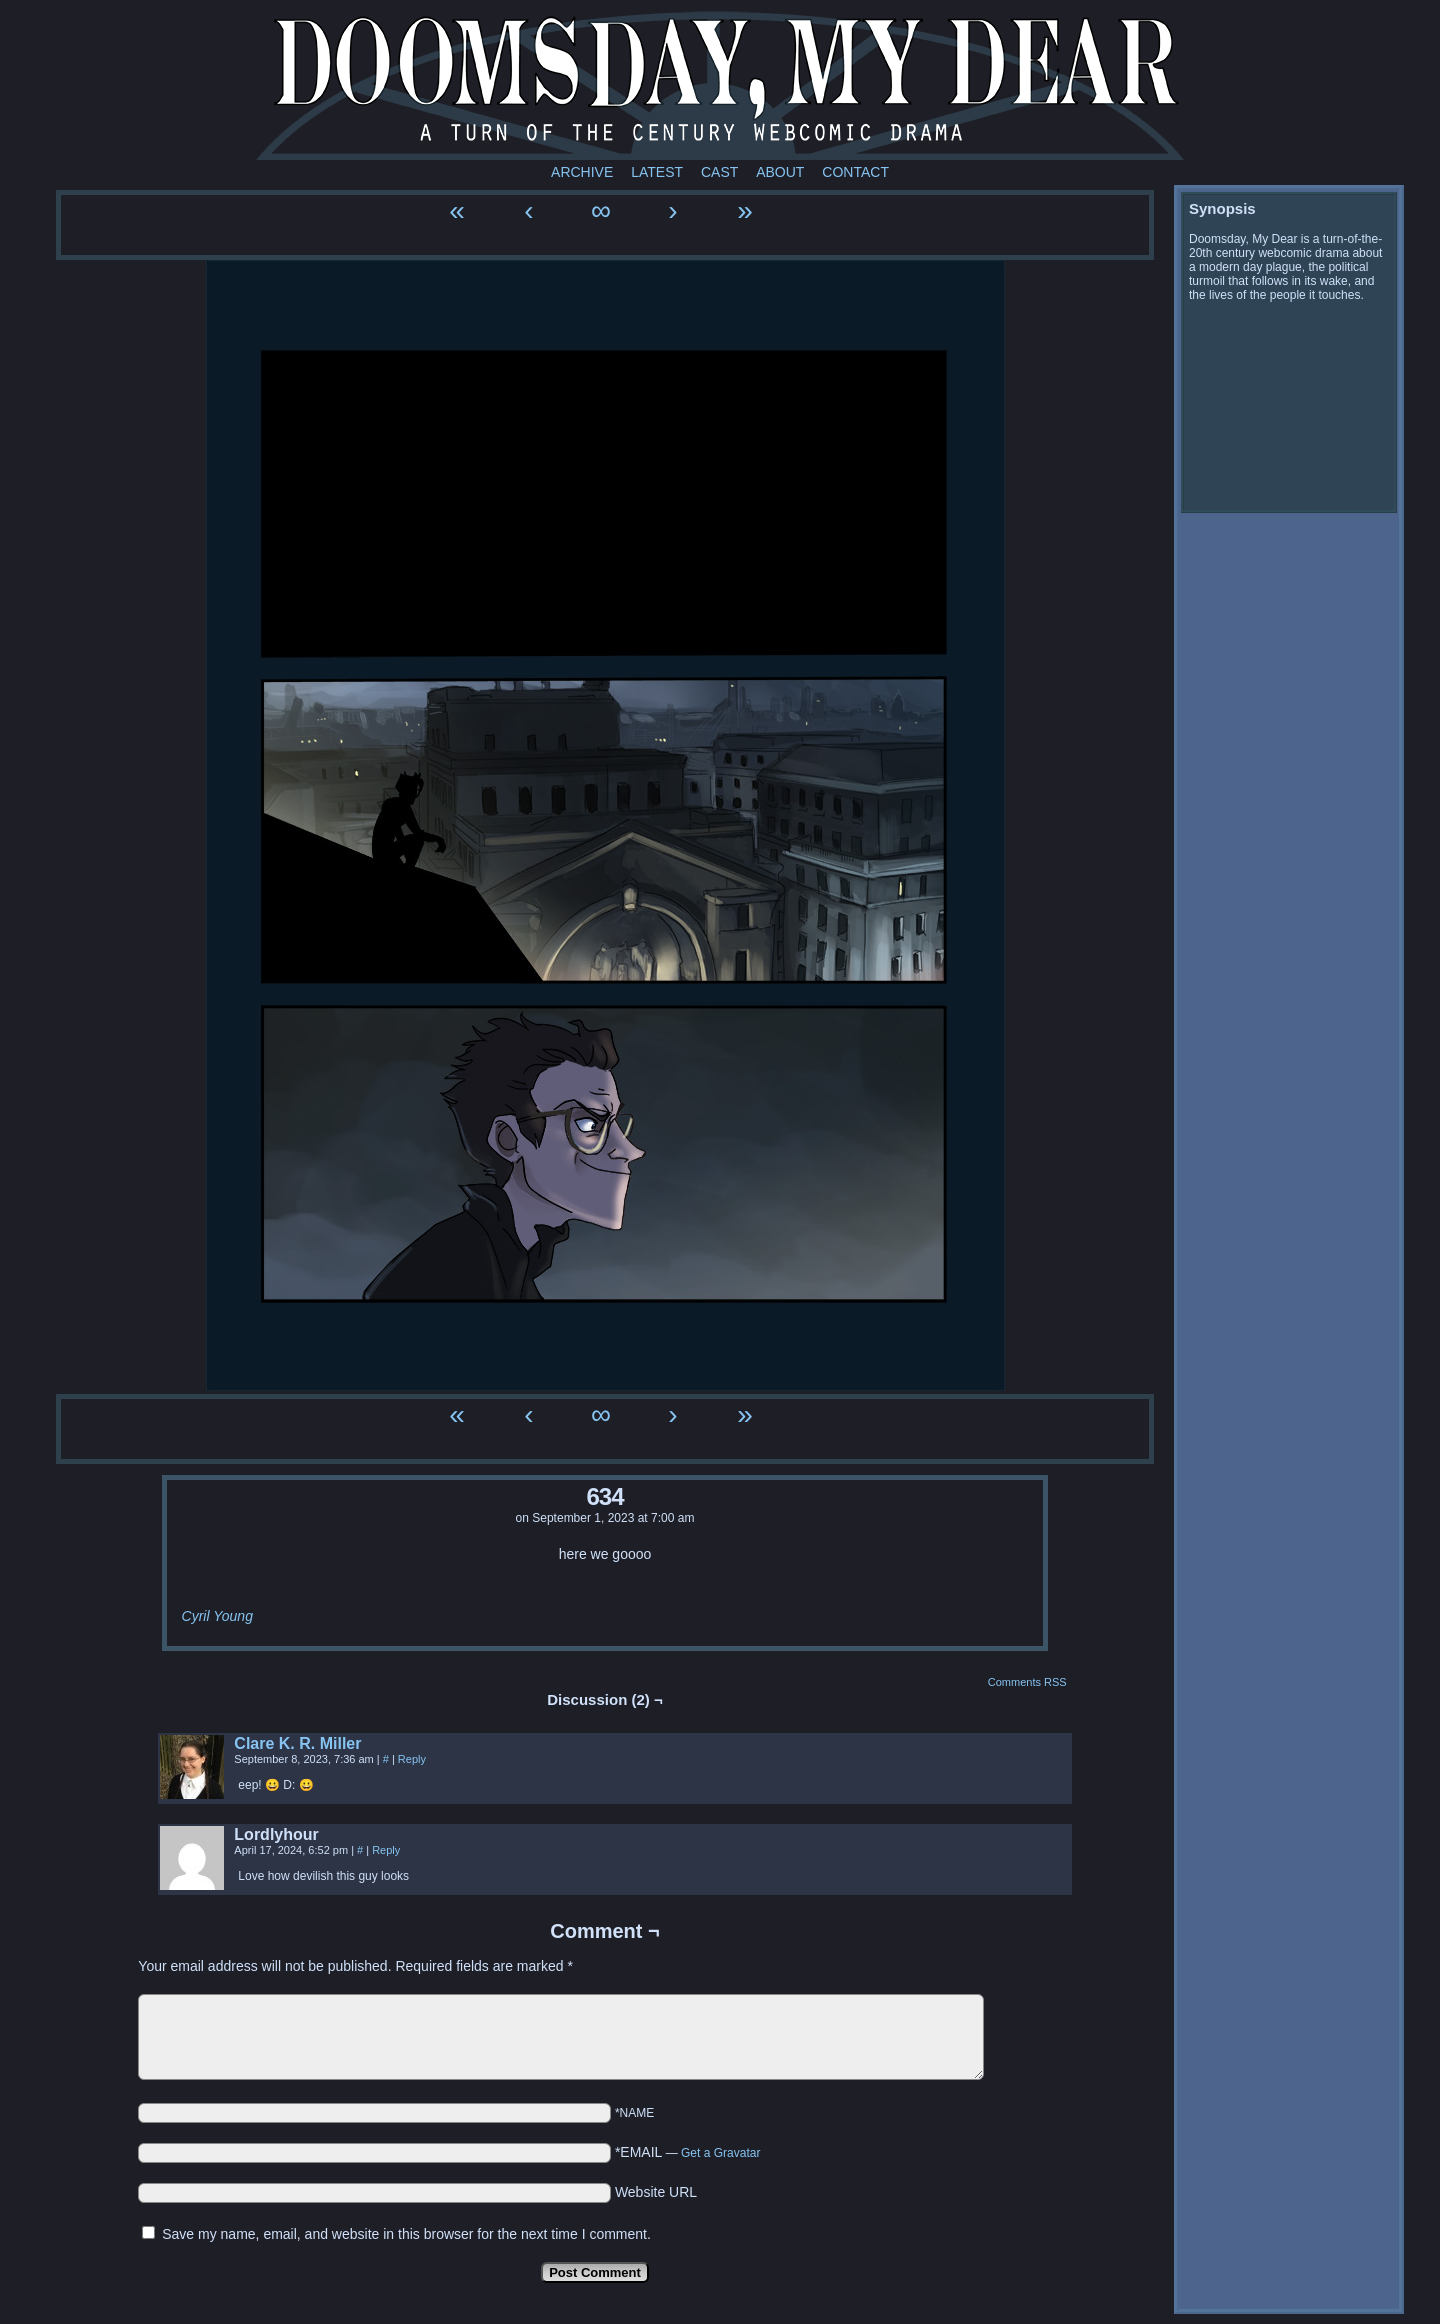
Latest (657, 172)
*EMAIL (688, 2152)
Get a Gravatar (720, 2153)
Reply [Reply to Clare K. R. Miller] (412, 1759)
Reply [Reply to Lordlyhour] (386, 1850)
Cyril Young (217, 1616)
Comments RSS (1027, 1682)
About (780, 172)
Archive (582, 172)
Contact (855, 172)
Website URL (656, 2192)
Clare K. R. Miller (297, 1743)
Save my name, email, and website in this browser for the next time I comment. (406, 2234)
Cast (719, 172)
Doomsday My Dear (720, 85)
